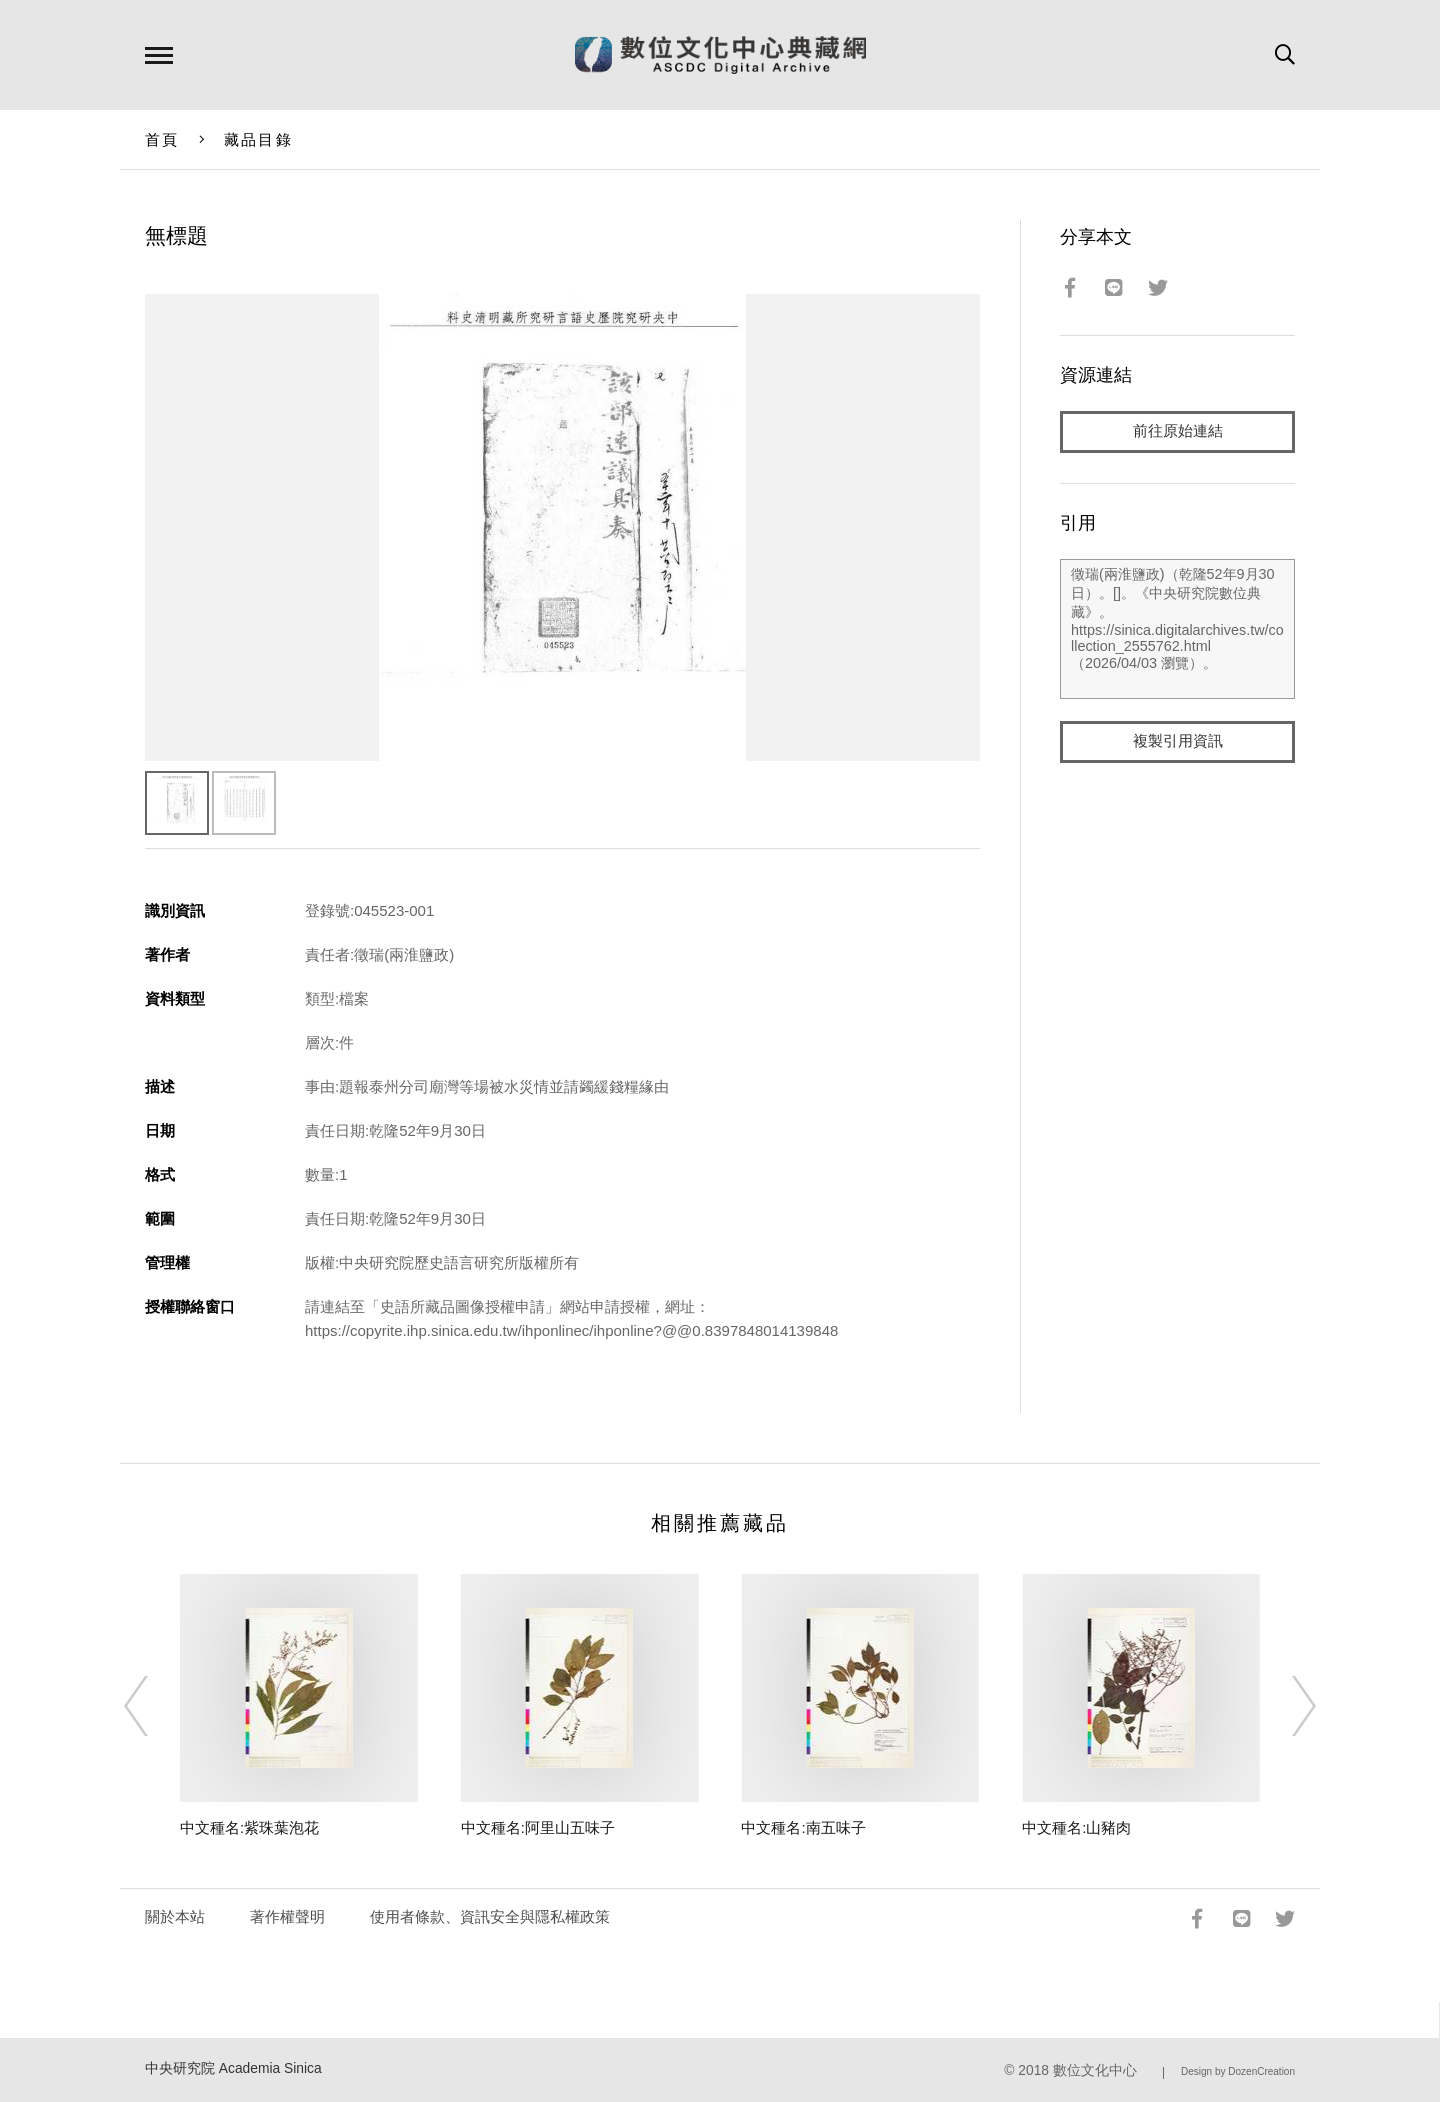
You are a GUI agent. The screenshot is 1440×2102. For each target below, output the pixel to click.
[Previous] (154, 1706)
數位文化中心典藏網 (720, 55)
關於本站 (175, 1916)
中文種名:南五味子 (803, 1827)
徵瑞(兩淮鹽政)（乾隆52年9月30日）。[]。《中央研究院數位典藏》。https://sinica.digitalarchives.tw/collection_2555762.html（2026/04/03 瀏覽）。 (1177, 629)
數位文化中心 (1095, 2070)
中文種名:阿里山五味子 (538, 1827)
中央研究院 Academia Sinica (233, 2068)
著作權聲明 (287, 1916)
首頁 (162, 139)
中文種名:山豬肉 (1076, 1827)
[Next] (1286, 1706)
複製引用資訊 (1178, 741)
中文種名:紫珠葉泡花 (249, 1827)
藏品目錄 (258, 139)
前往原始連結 (1178, 431)
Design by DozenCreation (1238, 2071)
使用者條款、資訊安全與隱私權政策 (490, 1916)
